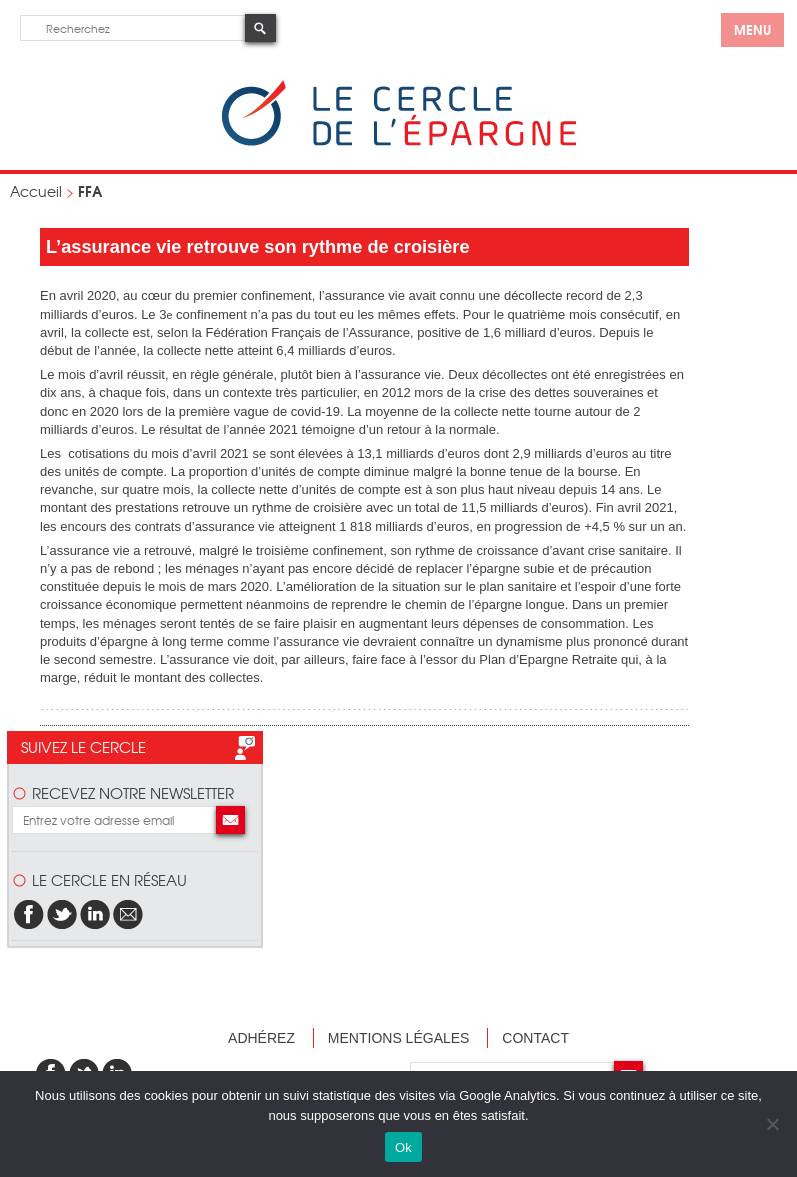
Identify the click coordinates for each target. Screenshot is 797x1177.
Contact (535, 1038)
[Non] (772, 1124)
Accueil (36, 191)
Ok (403, 1147)
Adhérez (261, 1038)
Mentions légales (399, 1038)
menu (752, 29)
